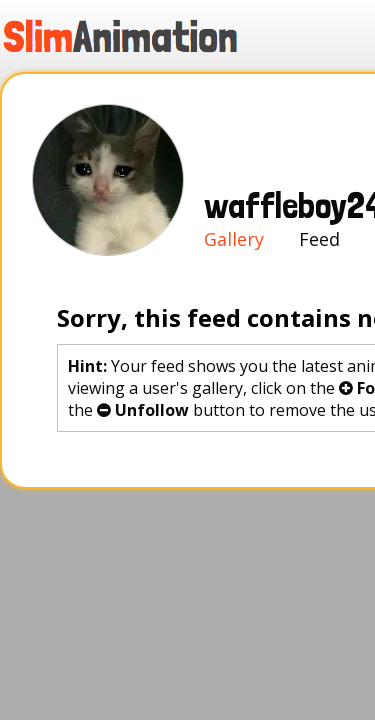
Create (172, 68)
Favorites (228, 264)
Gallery (82, 68)
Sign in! (278, 68)
